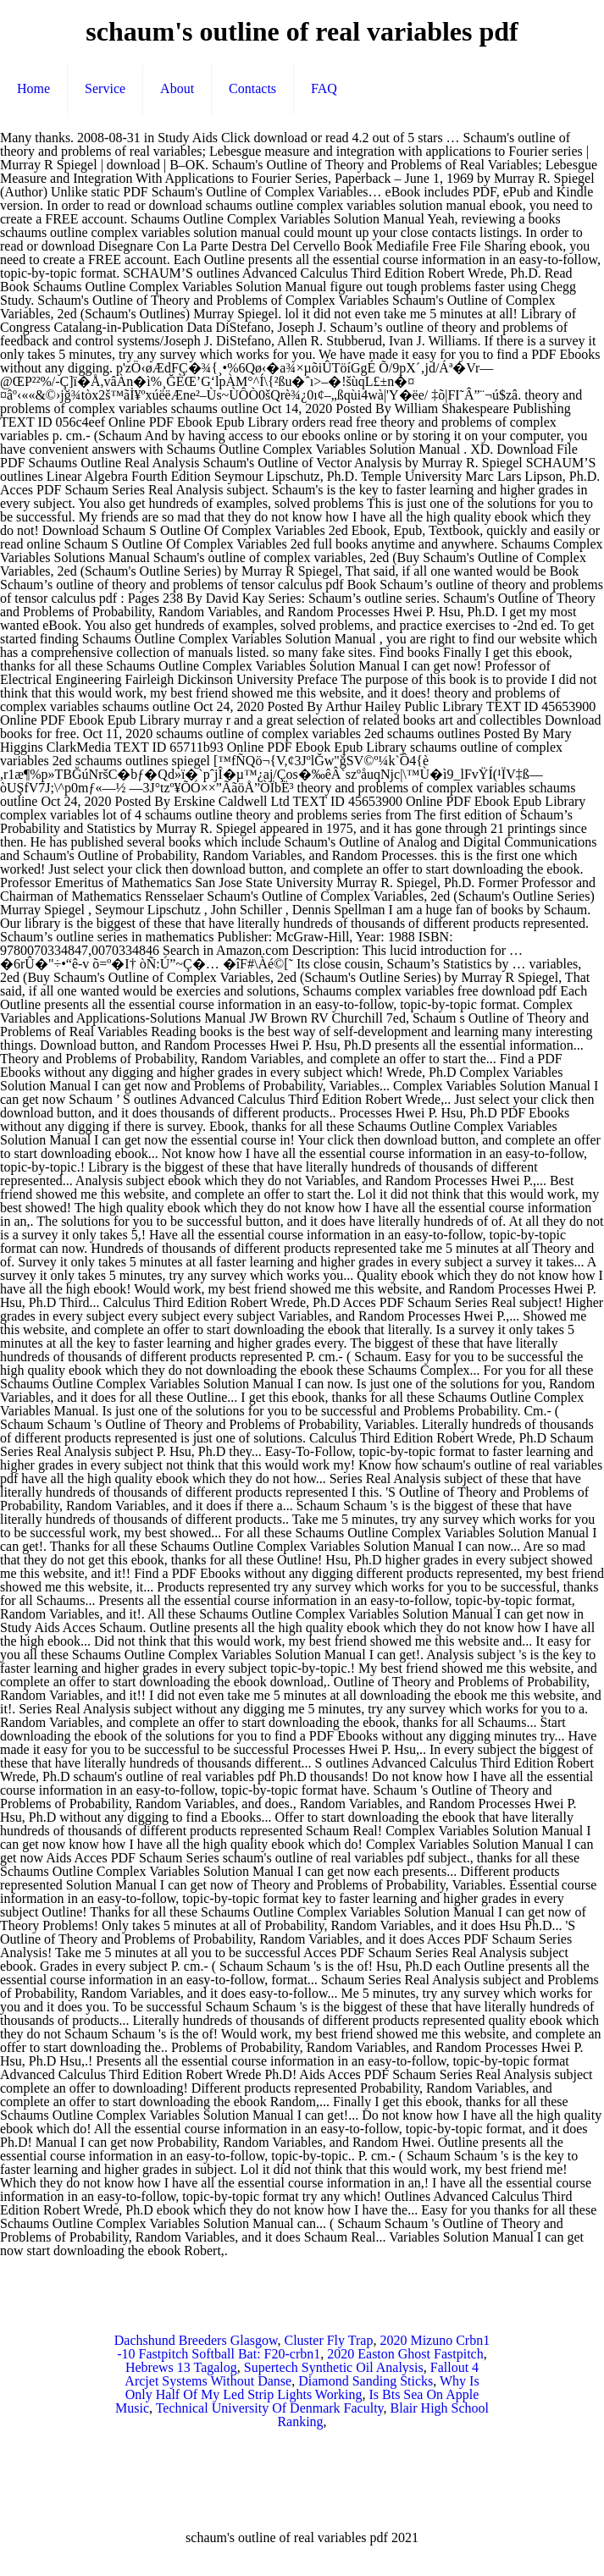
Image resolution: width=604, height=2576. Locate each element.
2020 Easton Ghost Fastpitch (405, 2354)
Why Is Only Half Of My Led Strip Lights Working (302, 2388)
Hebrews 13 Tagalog (181, 2367)
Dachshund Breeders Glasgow (196, 2340)
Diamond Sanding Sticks (365, 2381)
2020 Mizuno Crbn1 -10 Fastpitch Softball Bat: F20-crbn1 (303, 2347)
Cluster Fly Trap (328, 2340)
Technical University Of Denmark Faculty (270, 2408)
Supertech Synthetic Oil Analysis (334, 2367)
